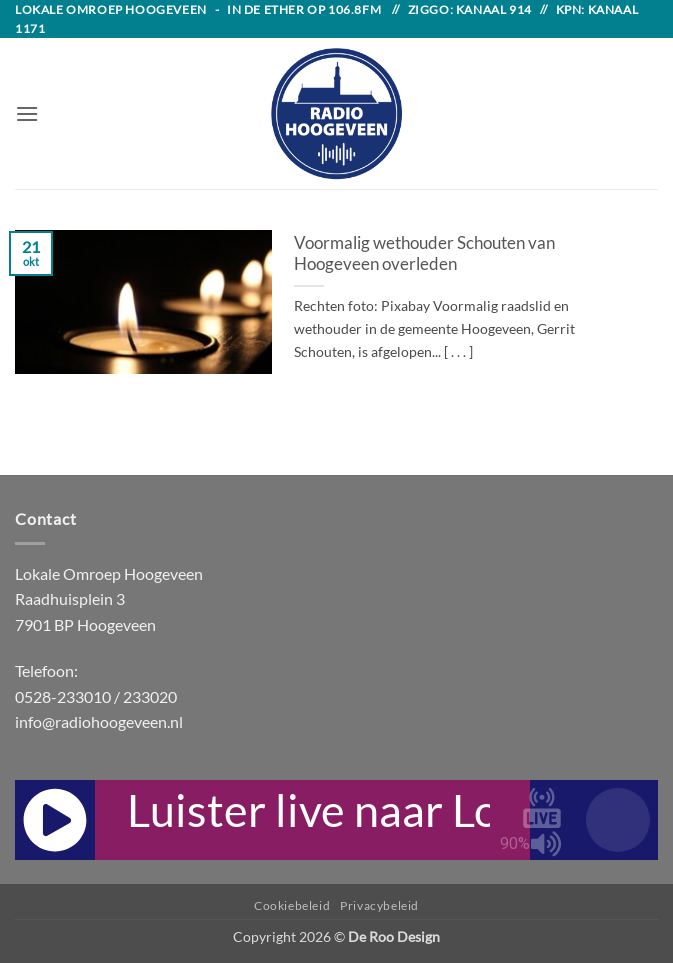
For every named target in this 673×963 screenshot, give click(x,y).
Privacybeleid (379, 905)
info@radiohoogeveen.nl (99, 721)
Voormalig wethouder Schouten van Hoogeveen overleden (424, 254)
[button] (27, 113)
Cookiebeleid (292, 905)
